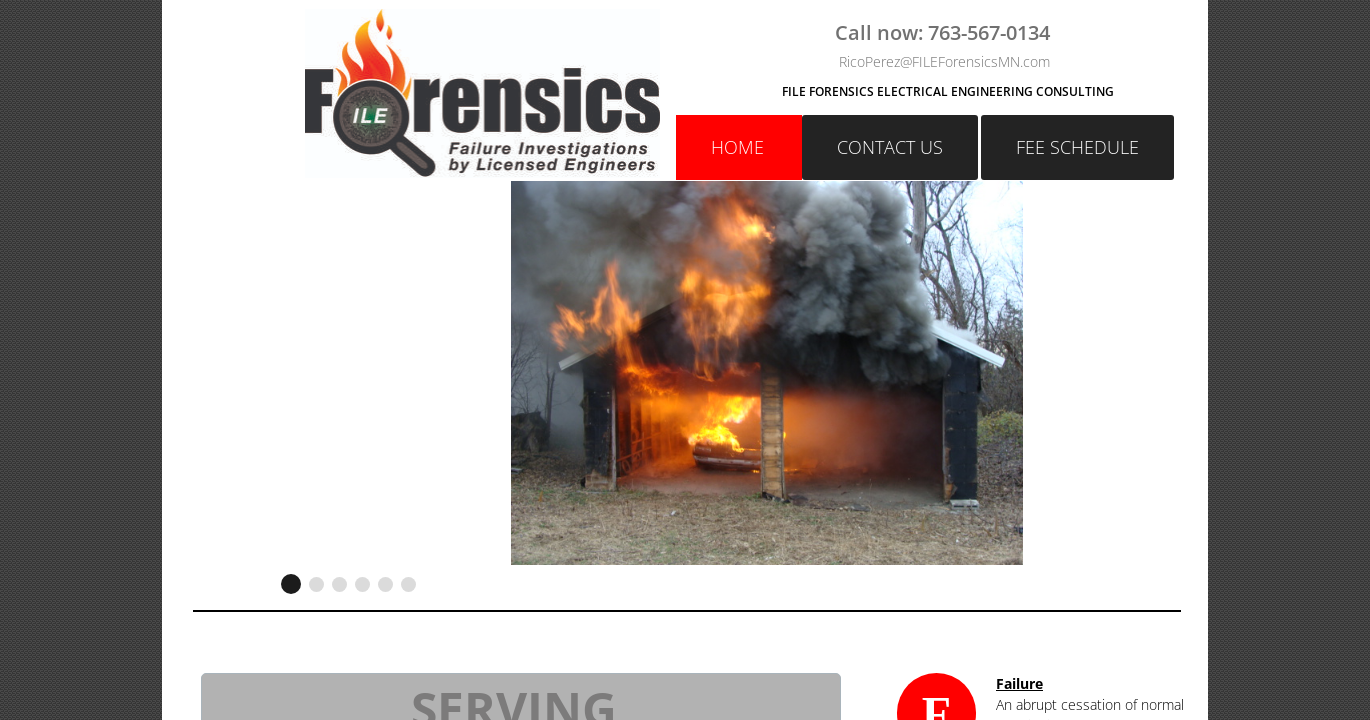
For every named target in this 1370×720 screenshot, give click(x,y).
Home (737, 147)
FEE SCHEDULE (1077, 147)
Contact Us (890, 147)
